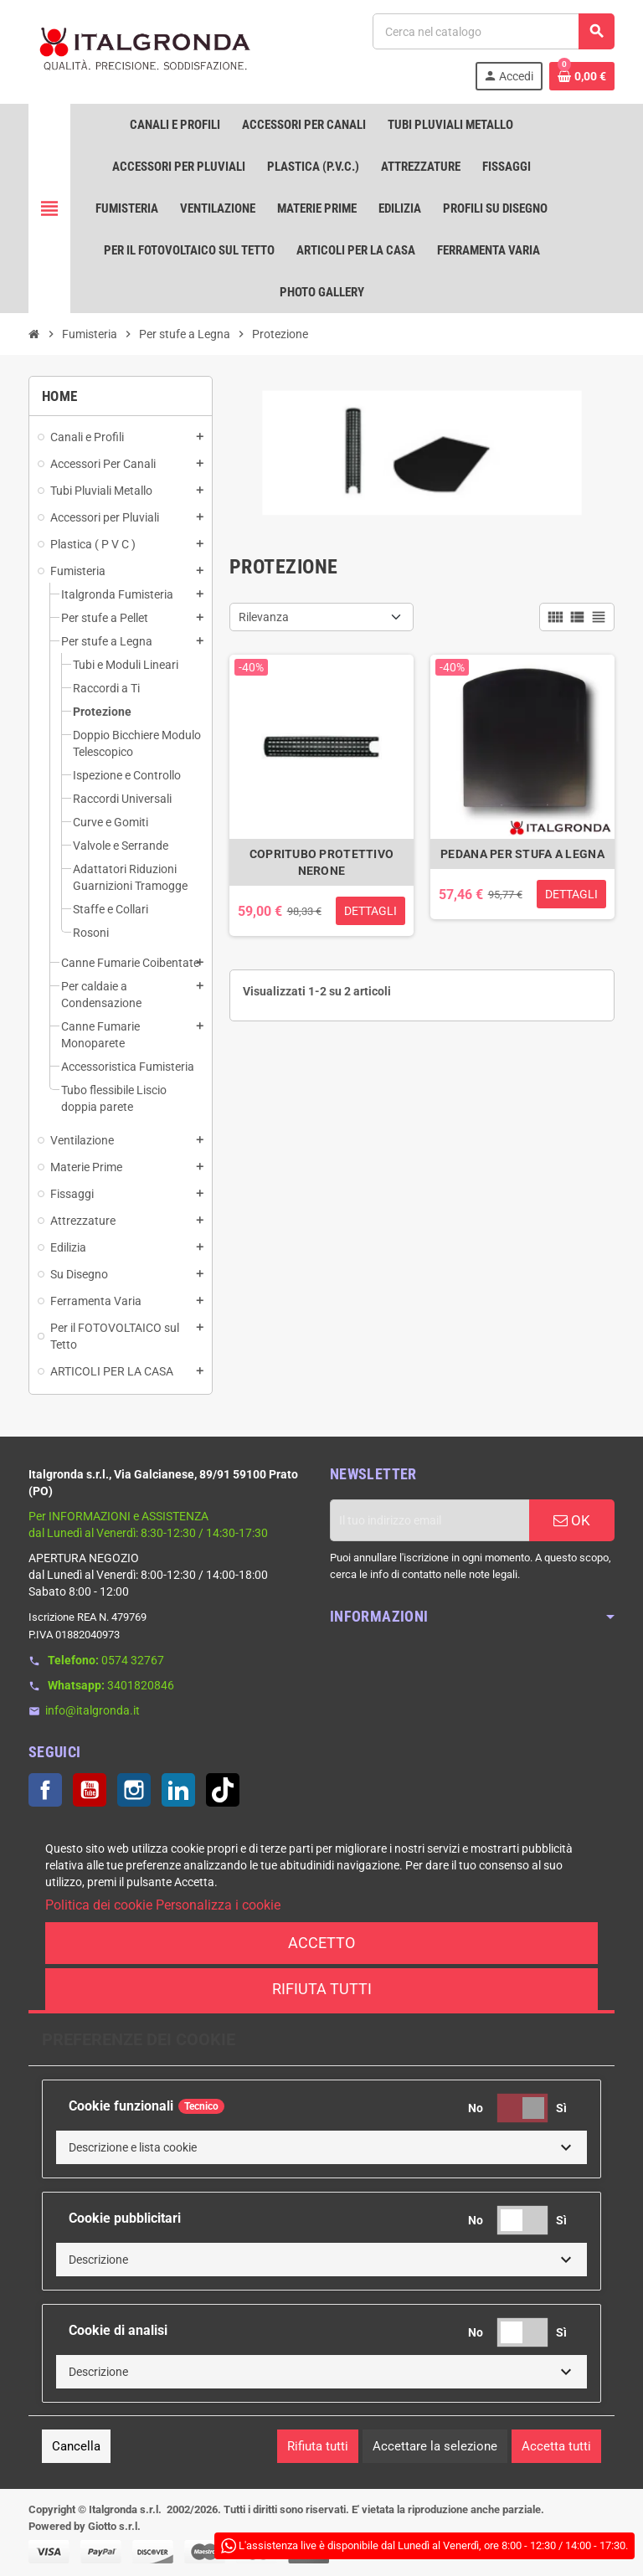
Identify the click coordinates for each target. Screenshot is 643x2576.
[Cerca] (493, 31)
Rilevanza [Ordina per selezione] (264, 617)
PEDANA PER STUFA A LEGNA (522, 854)
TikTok (222, 1790)
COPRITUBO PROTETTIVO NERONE (321, 862)
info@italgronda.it (92, 1710)
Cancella (76, 2446)
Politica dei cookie (98, 1905)
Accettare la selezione (435, 2446)
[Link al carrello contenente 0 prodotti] (582, 76)
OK (571, 1520)
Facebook (45, 1790)
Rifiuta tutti (322, 1989)
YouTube (89, 1790)
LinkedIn (178, 1790)
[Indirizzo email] (429, 1520)
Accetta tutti (556, 2446)
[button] (321, 2147)
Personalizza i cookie (218, 1905)
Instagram (134, 1790)
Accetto (321, 1942)
